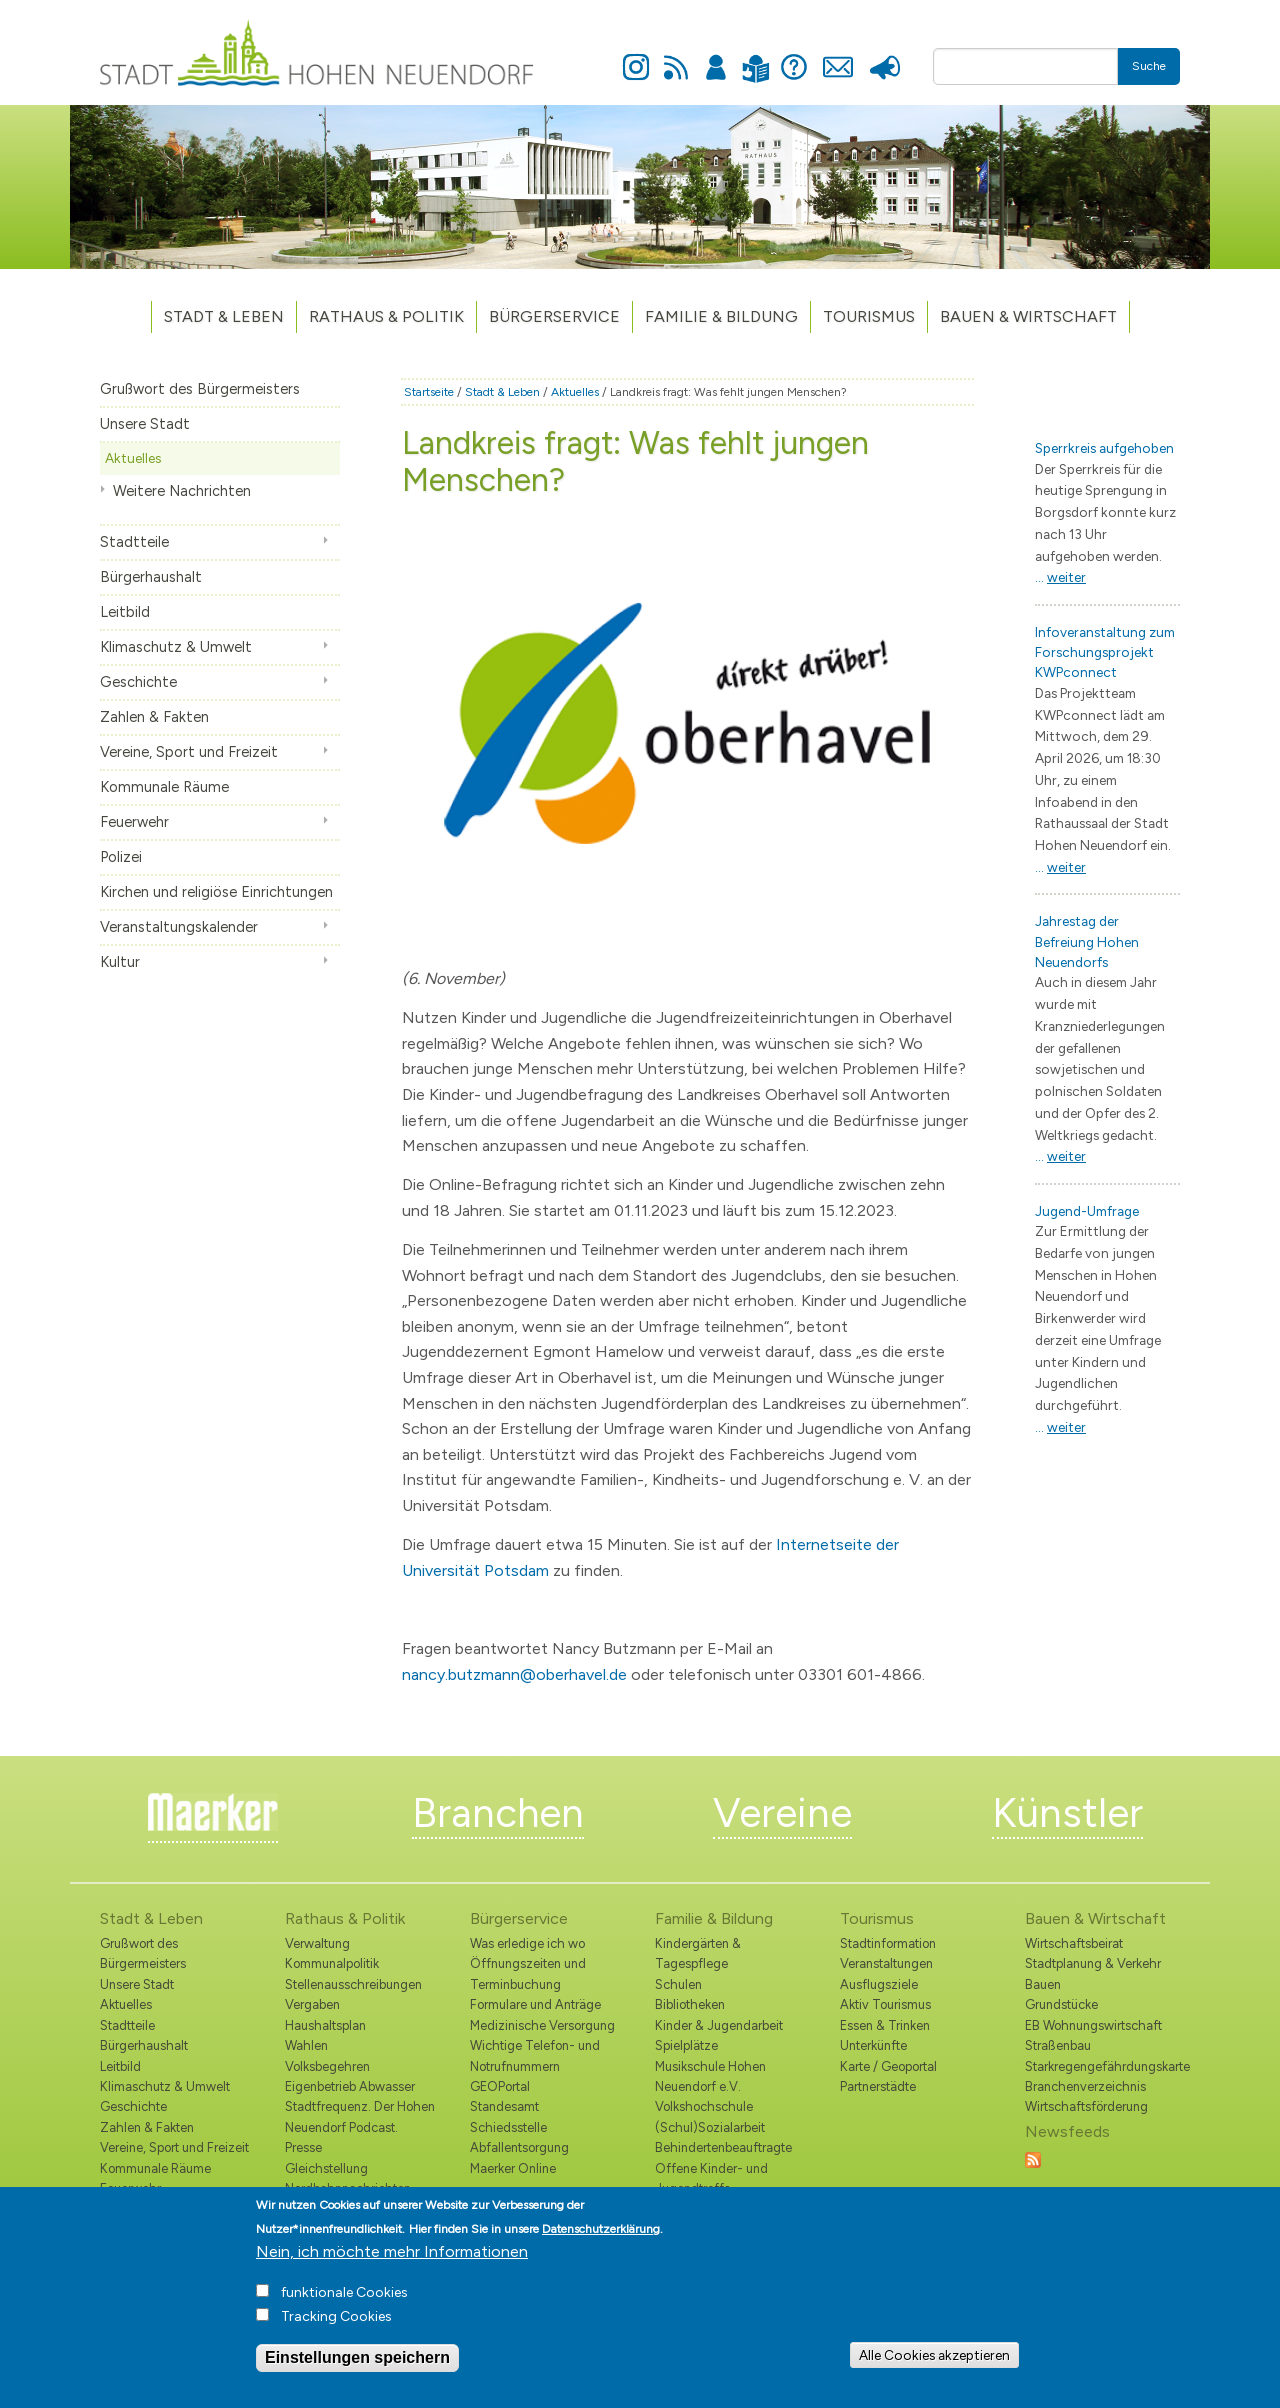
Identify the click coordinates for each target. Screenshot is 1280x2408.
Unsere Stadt (145, 424)
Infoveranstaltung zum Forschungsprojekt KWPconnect (1105, 652)
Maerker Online (513, 2168)
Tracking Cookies (336, 2332)
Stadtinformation (888, 1943)
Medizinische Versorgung (542, 2025)
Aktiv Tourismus (885, 2004)
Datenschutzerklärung (601, 2245)
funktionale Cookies (344, 2308)
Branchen (498, 1813)
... (1060, 577)
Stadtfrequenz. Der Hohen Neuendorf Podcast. (360, 2116)
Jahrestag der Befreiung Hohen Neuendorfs (1087, 941)
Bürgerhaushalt (151, 577)
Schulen (678, 1984)
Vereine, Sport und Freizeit (189, 752)
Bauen (1043, 1984)
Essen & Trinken (885, 2025)
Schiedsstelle (508, 2127)
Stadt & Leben (224, 316)
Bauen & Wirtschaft (1028, 316)
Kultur (120, 962)
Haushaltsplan (325, 2025)
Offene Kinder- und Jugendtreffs (711, 2178)
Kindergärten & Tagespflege (698, 1953)
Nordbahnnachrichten (348, 2188)
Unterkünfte (873, 2045)
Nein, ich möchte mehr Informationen (392, 2267)
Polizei (121, 857)
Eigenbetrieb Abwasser (350, 2086)
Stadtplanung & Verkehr (1093, 1963)
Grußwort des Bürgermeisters (200, 389)
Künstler (1067, 1813)
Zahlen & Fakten (154, 717)
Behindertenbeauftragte (723, 2147)
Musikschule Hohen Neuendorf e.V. (710, 2076)
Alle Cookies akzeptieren (934, 2371)
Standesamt (504, 2106)
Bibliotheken (690, 2004)
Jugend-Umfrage (1087, 1211)
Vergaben (312, 2004)
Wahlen (306, 2045)
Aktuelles (133, 458)
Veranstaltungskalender (179, 927)
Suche (1149, 66)
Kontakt (837, 56)
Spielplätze (686, 2045)
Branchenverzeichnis (1085, 2086)
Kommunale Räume (164, 787)
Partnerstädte (878, 2086)
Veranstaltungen (886, 1963)
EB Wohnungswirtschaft (1093, 2025)
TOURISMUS (869, 316)
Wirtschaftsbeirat (1074, 1943)
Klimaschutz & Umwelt (176, 647)
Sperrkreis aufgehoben (1104, 448)
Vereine (782, 1813)
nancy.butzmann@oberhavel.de (514, 1674)
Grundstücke (1061, 2004)
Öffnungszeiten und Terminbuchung (528, 1973)
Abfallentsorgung (519, 2147)
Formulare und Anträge (535, 2004)
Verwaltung (317, 1943)
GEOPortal (500, 2086)
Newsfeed (676, 56)
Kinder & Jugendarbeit (719, 2025)
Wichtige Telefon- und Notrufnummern (535, 2055)
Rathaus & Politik (386, 316)
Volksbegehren (327, 2066)
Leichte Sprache (755, 56)
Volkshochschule (704, 2106)
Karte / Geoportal (888, 2066)
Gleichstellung (326, 2168)
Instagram (636, 56)
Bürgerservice (554, 316)
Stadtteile (134, 542)
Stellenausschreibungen (353, 1984)
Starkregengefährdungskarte (1102, 2066)
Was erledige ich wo (527, 1943)
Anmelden (716, 56)
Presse (884, 56)
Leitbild (125, 612)
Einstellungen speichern (357, 2373)
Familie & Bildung (721, 316)
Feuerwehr (134, 822)
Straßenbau (1058, 2045)
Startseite (429, 392)
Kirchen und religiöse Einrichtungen (216, 892)
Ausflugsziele (879, 1984)
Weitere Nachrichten (182, 491)
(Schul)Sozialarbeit (710, 2127)
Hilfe (794, 56)
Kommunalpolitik (332, 1963)
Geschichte (138, 682)
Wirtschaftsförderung (1086, 2106)
